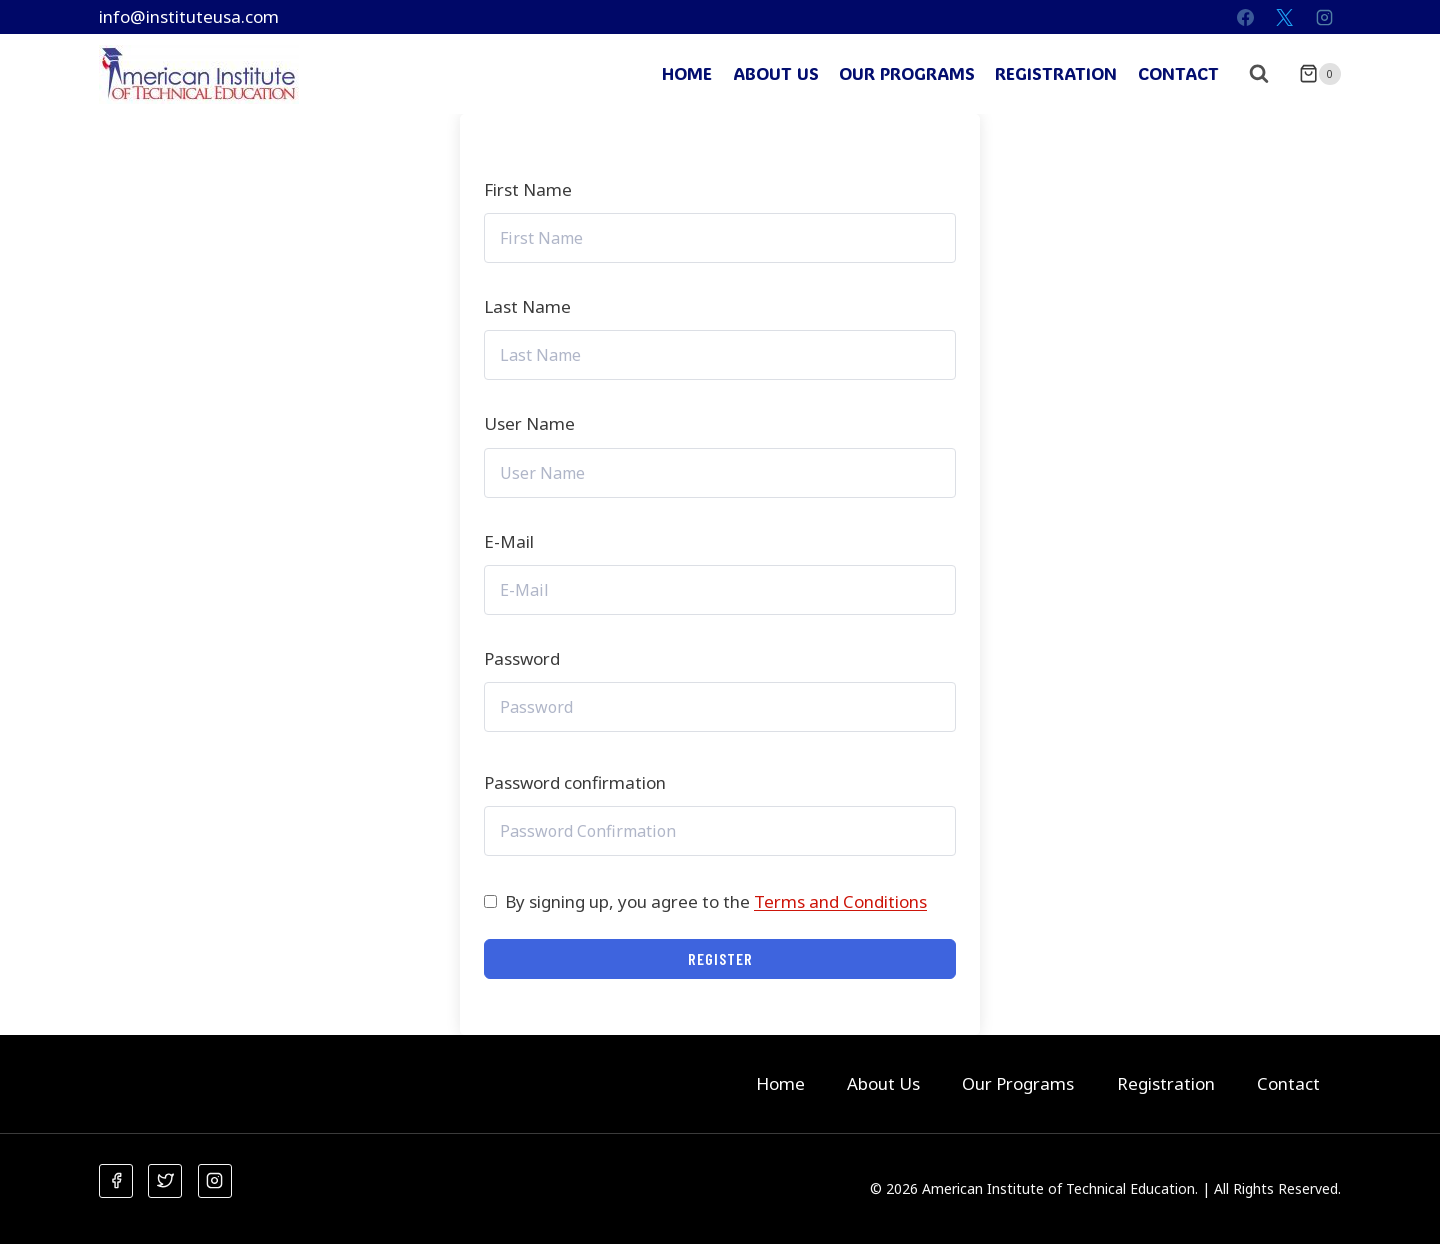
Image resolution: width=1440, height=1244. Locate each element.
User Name (529, 423)
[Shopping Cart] (1320, 74)
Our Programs (907, 73)
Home (687, 73)
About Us (776, 73)
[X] (1285, 17)
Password (522, 658)
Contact (1178, 73)
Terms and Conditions (840, 901)
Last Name (527, 306)
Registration (1056, 73)
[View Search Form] (1259, 74)
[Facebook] (1246, 17)
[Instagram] (1324, 17)
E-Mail (509, 541)
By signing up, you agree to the (716, 901)
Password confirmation (575, 782)
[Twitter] (165, 1181)
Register (720, 958)
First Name (528, 189)
